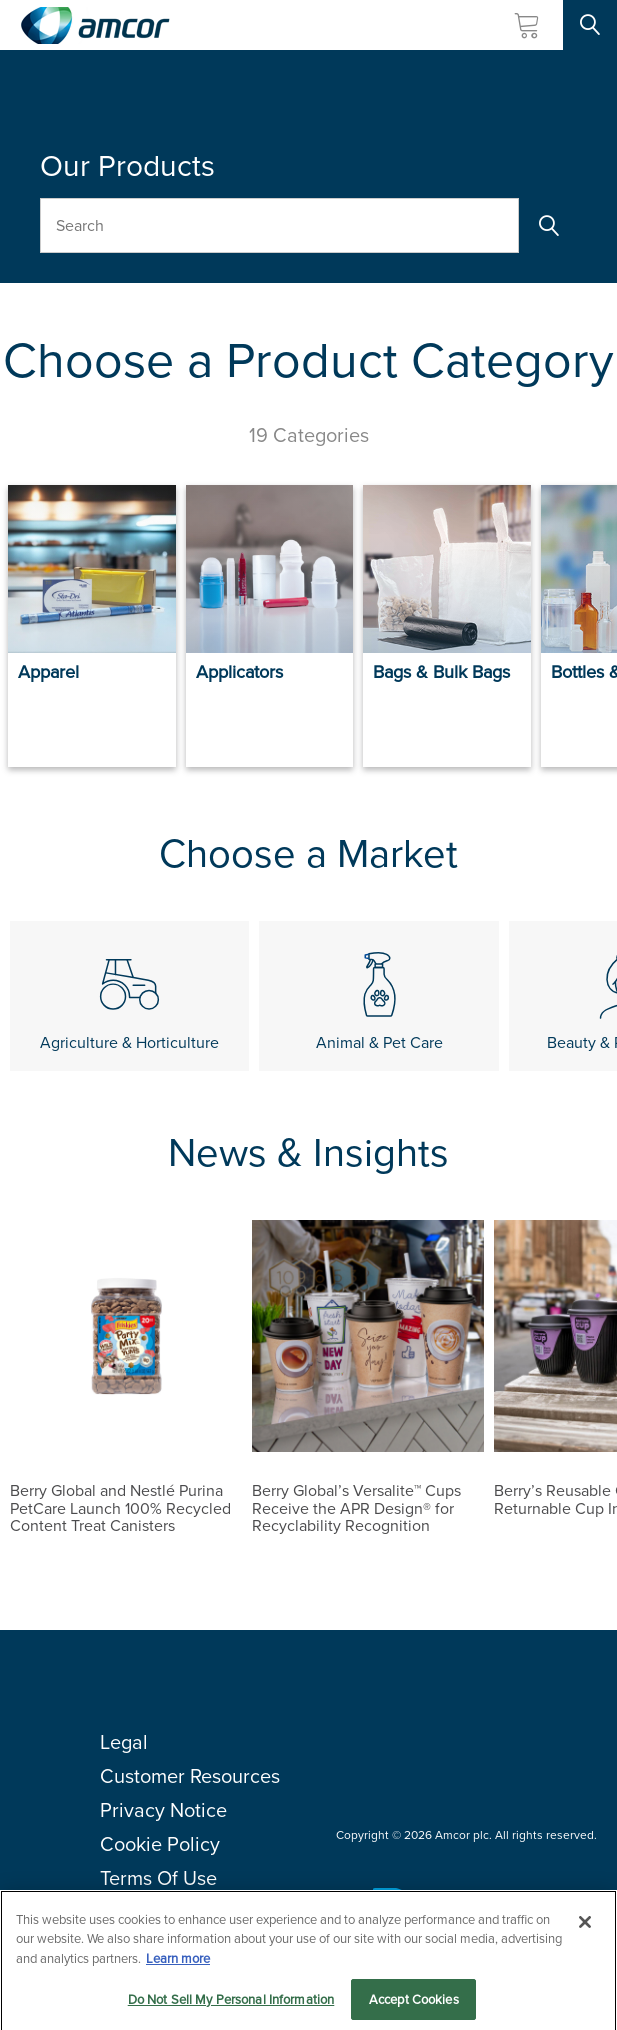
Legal (124, 1742)
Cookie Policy (160, 1844)
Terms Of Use (158, 1878)
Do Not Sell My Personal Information (231, 2009)
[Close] (585, 1933)
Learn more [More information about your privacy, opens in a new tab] (178, 1969)
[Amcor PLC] (95, 25)
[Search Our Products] (279, 225)
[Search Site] (590, 25)
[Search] (548, 225)
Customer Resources (190, 1776)
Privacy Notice (163, 1810)
